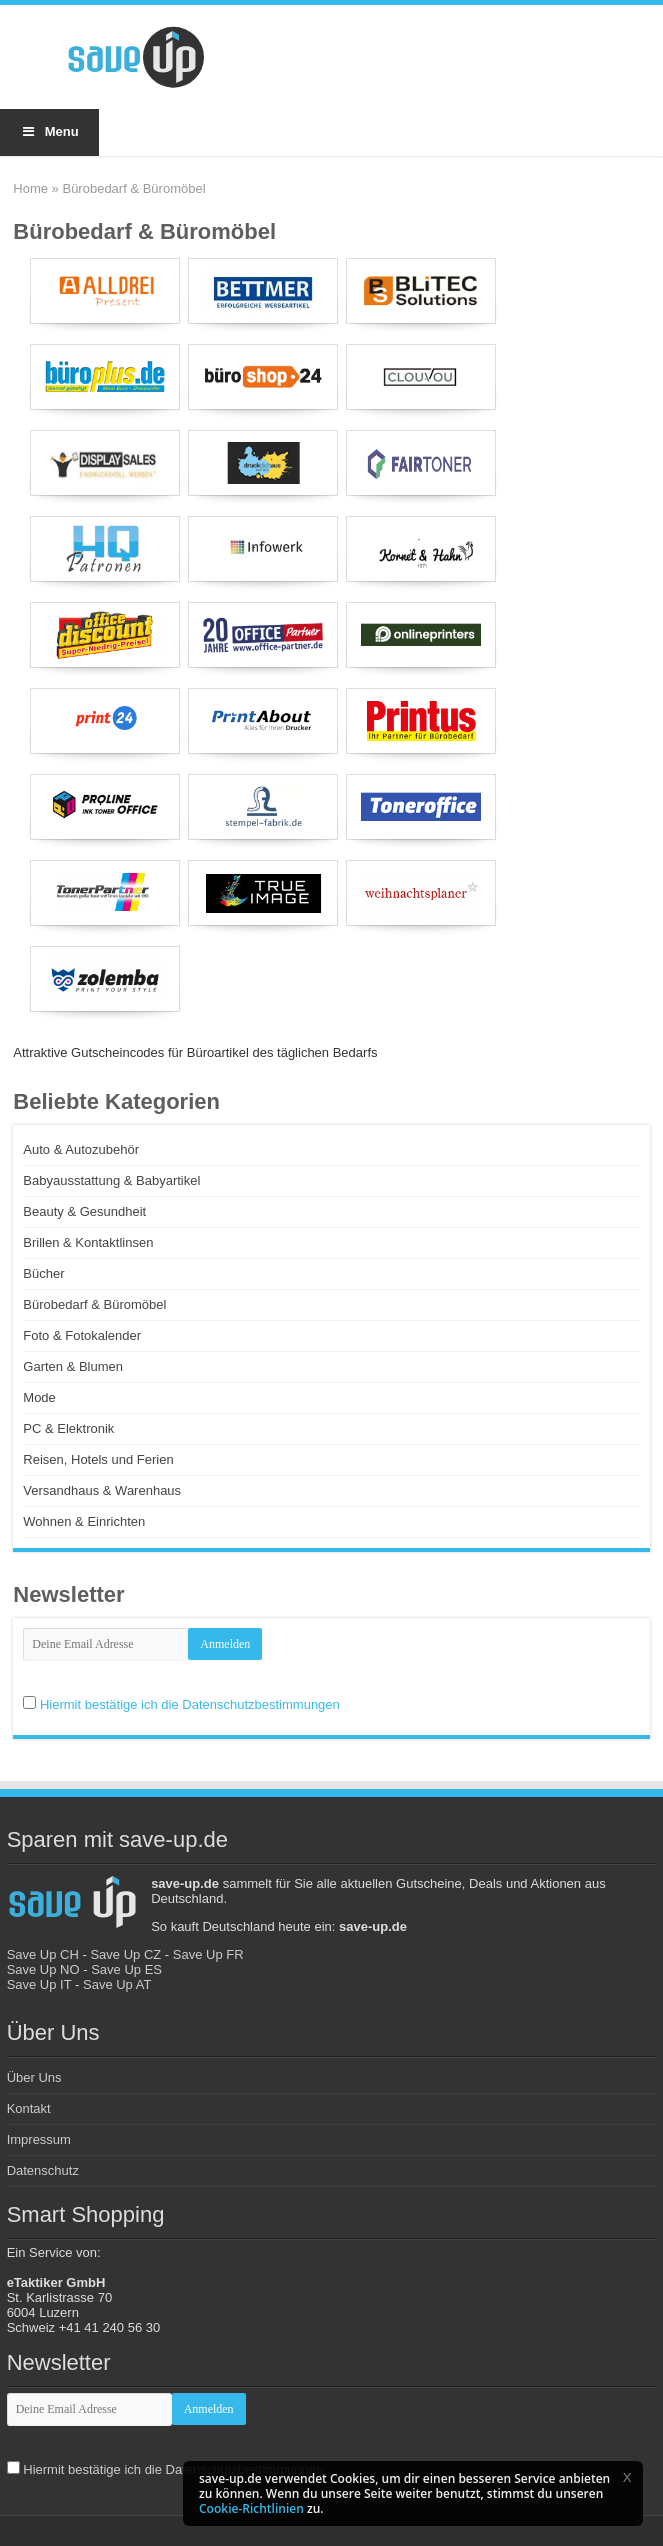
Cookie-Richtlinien (251, 2508)
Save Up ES (126, 1969)
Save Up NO (43, 1969)
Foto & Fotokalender (82, 1335)
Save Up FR (208, 1954)
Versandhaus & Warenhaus (102, 1490)
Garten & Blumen (73, 1366)
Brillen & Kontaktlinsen (88, 1242)
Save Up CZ (125, 1954)
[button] (627, 2477)
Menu (49, 131)
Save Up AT (117, 1984)
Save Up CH (43, 1954)
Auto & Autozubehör (81, 1149)
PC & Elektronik (68, 1428)
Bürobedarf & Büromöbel (94, 1304)
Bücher (43, 1273)
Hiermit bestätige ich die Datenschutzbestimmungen (190, 1704)
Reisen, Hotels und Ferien (98, 1459)
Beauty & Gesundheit (84, 1211)
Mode (39, 1397)
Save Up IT (39, 1984)
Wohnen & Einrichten (84, 1521)
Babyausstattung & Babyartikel (111, 1180)
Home (30, 188)
